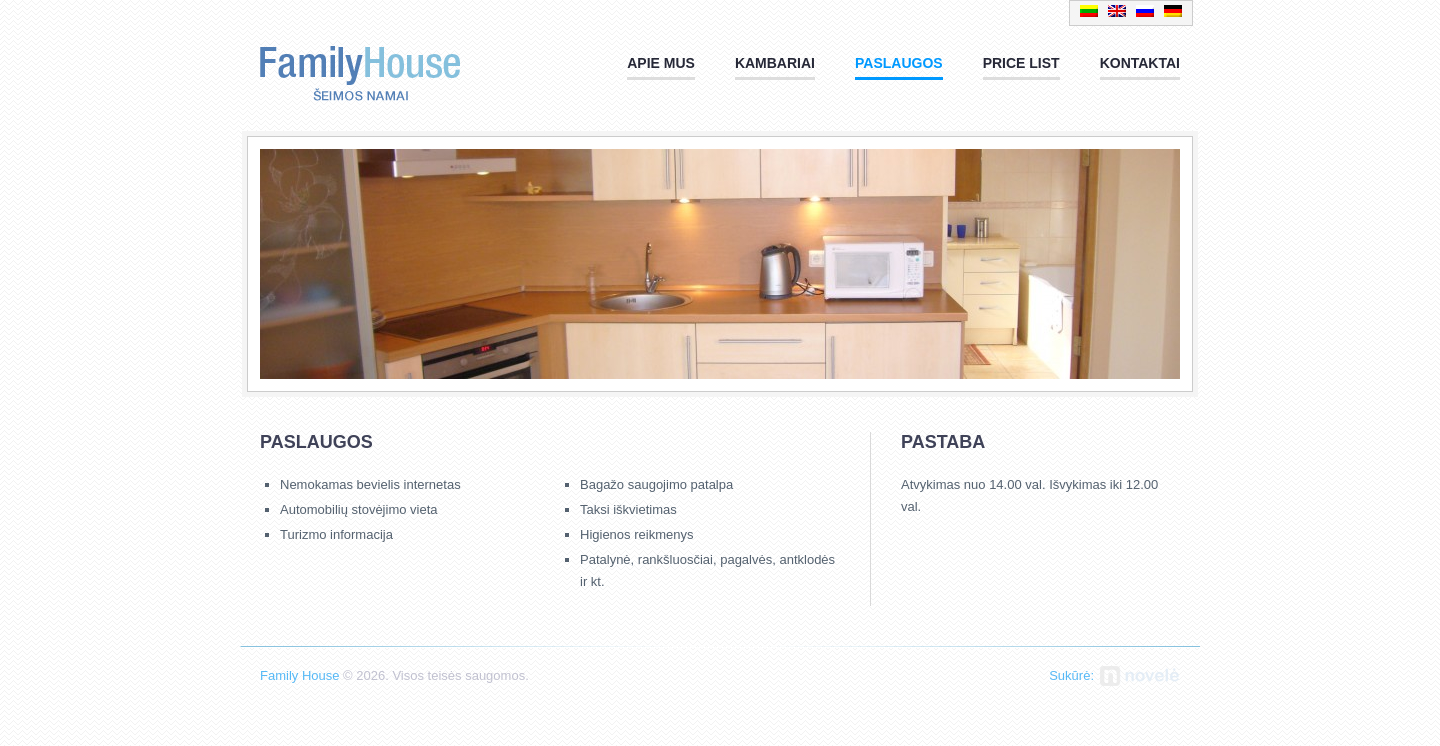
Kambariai (775, 63)
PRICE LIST (1021, 63)
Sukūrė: (1071, 675)
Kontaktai (1140, 63)
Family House (360, 68)
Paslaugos (899, 63)
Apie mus (661, 63)
